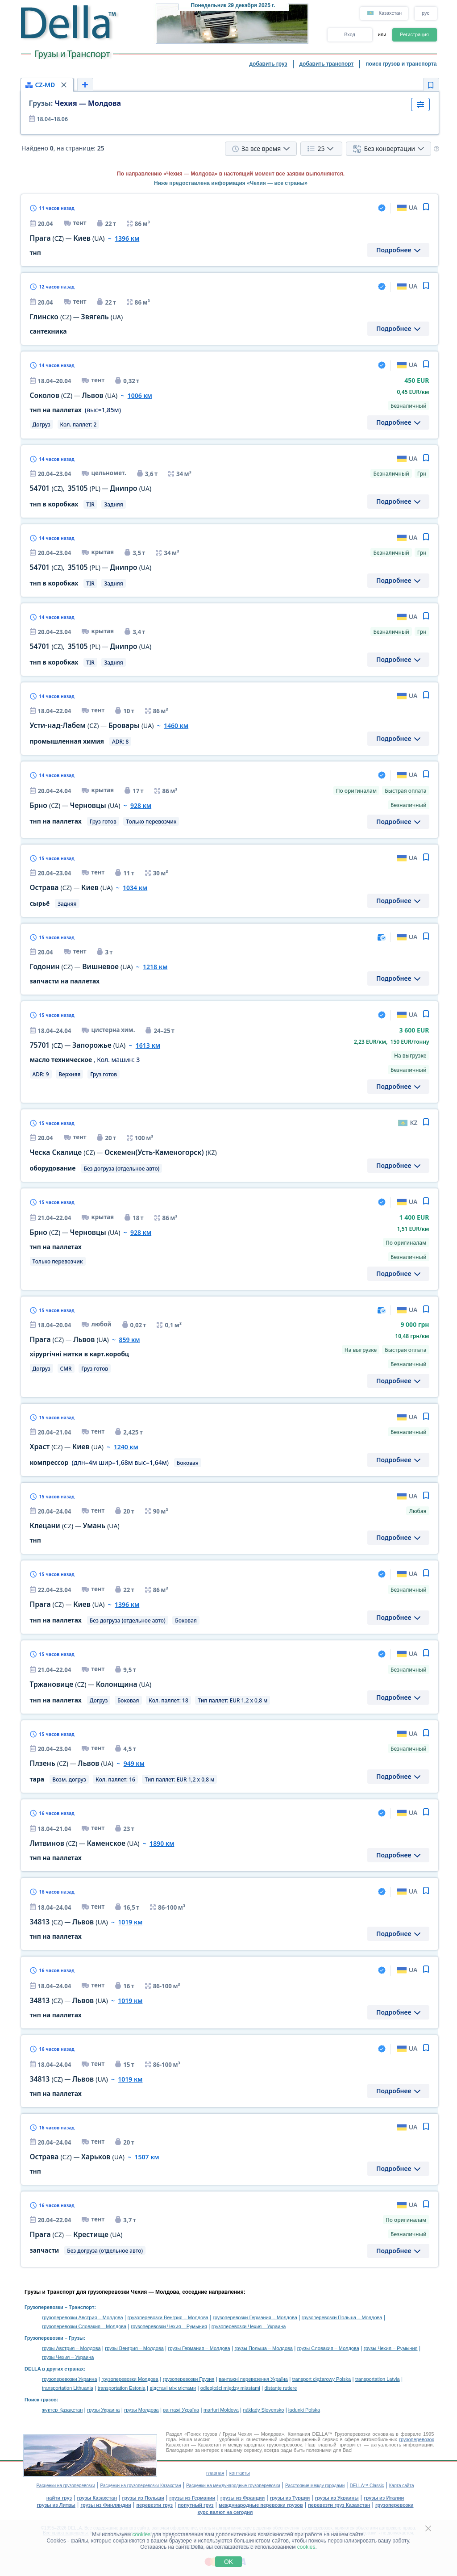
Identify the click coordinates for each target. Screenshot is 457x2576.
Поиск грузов (41, 2399)
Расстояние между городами (315, 2485)
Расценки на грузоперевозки (66, 2485)
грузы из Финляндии (105, 2505)
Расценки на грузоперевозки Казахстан (140, 2485)
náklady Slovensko (263, 2410)
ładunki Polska (304, 2410)
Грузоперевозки (44, 2307)
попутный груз (195, 2505)
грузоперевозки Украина (69, 2379)
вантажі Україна (181, 2410)
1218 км (155, 966)
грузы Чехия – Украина (68, 2357)
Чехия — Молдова (75, 103)
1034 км (135, 887)
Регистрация (414, 34)
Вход (349, 34)
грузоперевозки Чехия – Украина (249, 2326)
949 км (134, 1763)
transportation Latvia (377, 2379)
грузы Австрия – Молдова (71, 2348)
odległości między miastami (230, 2388)
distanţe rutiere (281, 2388)
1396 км (127, 238)
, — (91, 488)
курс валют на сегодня (225, 2512)
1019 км (130, 1922)
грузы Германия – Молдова (199, 2348)
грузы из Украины (337, 2498)
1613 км (148, 1045)
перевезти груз (154, 2505)
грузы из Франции (242, 2498)
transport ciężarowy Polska (321, 2379)
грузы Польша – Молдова (263, 2348)
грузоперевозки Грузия (189, 2379)
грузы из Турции (290, 2498)
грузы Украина (103, 2410)
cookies (142, 2534)
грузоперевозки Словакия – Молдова (84, 2326)
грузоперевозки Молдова (129, 2379)
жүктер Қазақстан (62, 2410)
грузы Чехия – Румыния (391, 2348)
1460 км (176, 725)
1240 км (126, 1447)
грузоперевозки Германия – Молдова (255, 2317)
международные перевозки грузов (261, 2505)
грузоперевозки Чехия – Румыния (169, 2326)
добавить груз (268, 64)
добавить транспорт (326, 64)
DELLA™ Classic (367, 2485)
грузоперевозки (394, 2505)
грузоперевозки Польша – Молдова (342, 2317)
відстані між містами (173, 2388)
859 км (129, 1339)
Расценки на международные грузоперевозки (233, 2485)
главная (215, 2473)
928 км (140, 805)
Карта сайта (401, 2485)
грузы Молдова (141, 2410)
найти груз (59, 2498)
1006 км (140, 395)
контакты (239, 2473)
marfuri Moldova (221, 2410)
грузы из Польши (143, 2498)
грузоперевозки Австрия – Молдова (82, 2317)
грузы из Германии (192, 2498)
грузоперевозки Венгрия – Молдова (167, 2317)
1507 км (146, 2157)
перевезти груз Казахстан (339, 2505)
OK (228, 2561)
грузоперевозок (416, 2439)
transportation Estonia (121, 2388)
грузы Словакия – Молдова (328, 2348)
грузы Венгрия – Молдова (134, 2348)
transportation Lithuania (67, 2388)
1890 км (162, 1843)
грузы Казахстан (97, 2498)
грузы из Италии (384, 2498)
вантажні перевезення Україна (253, 2379)
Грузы (76, 2338)
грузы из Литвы (56, 2505)
